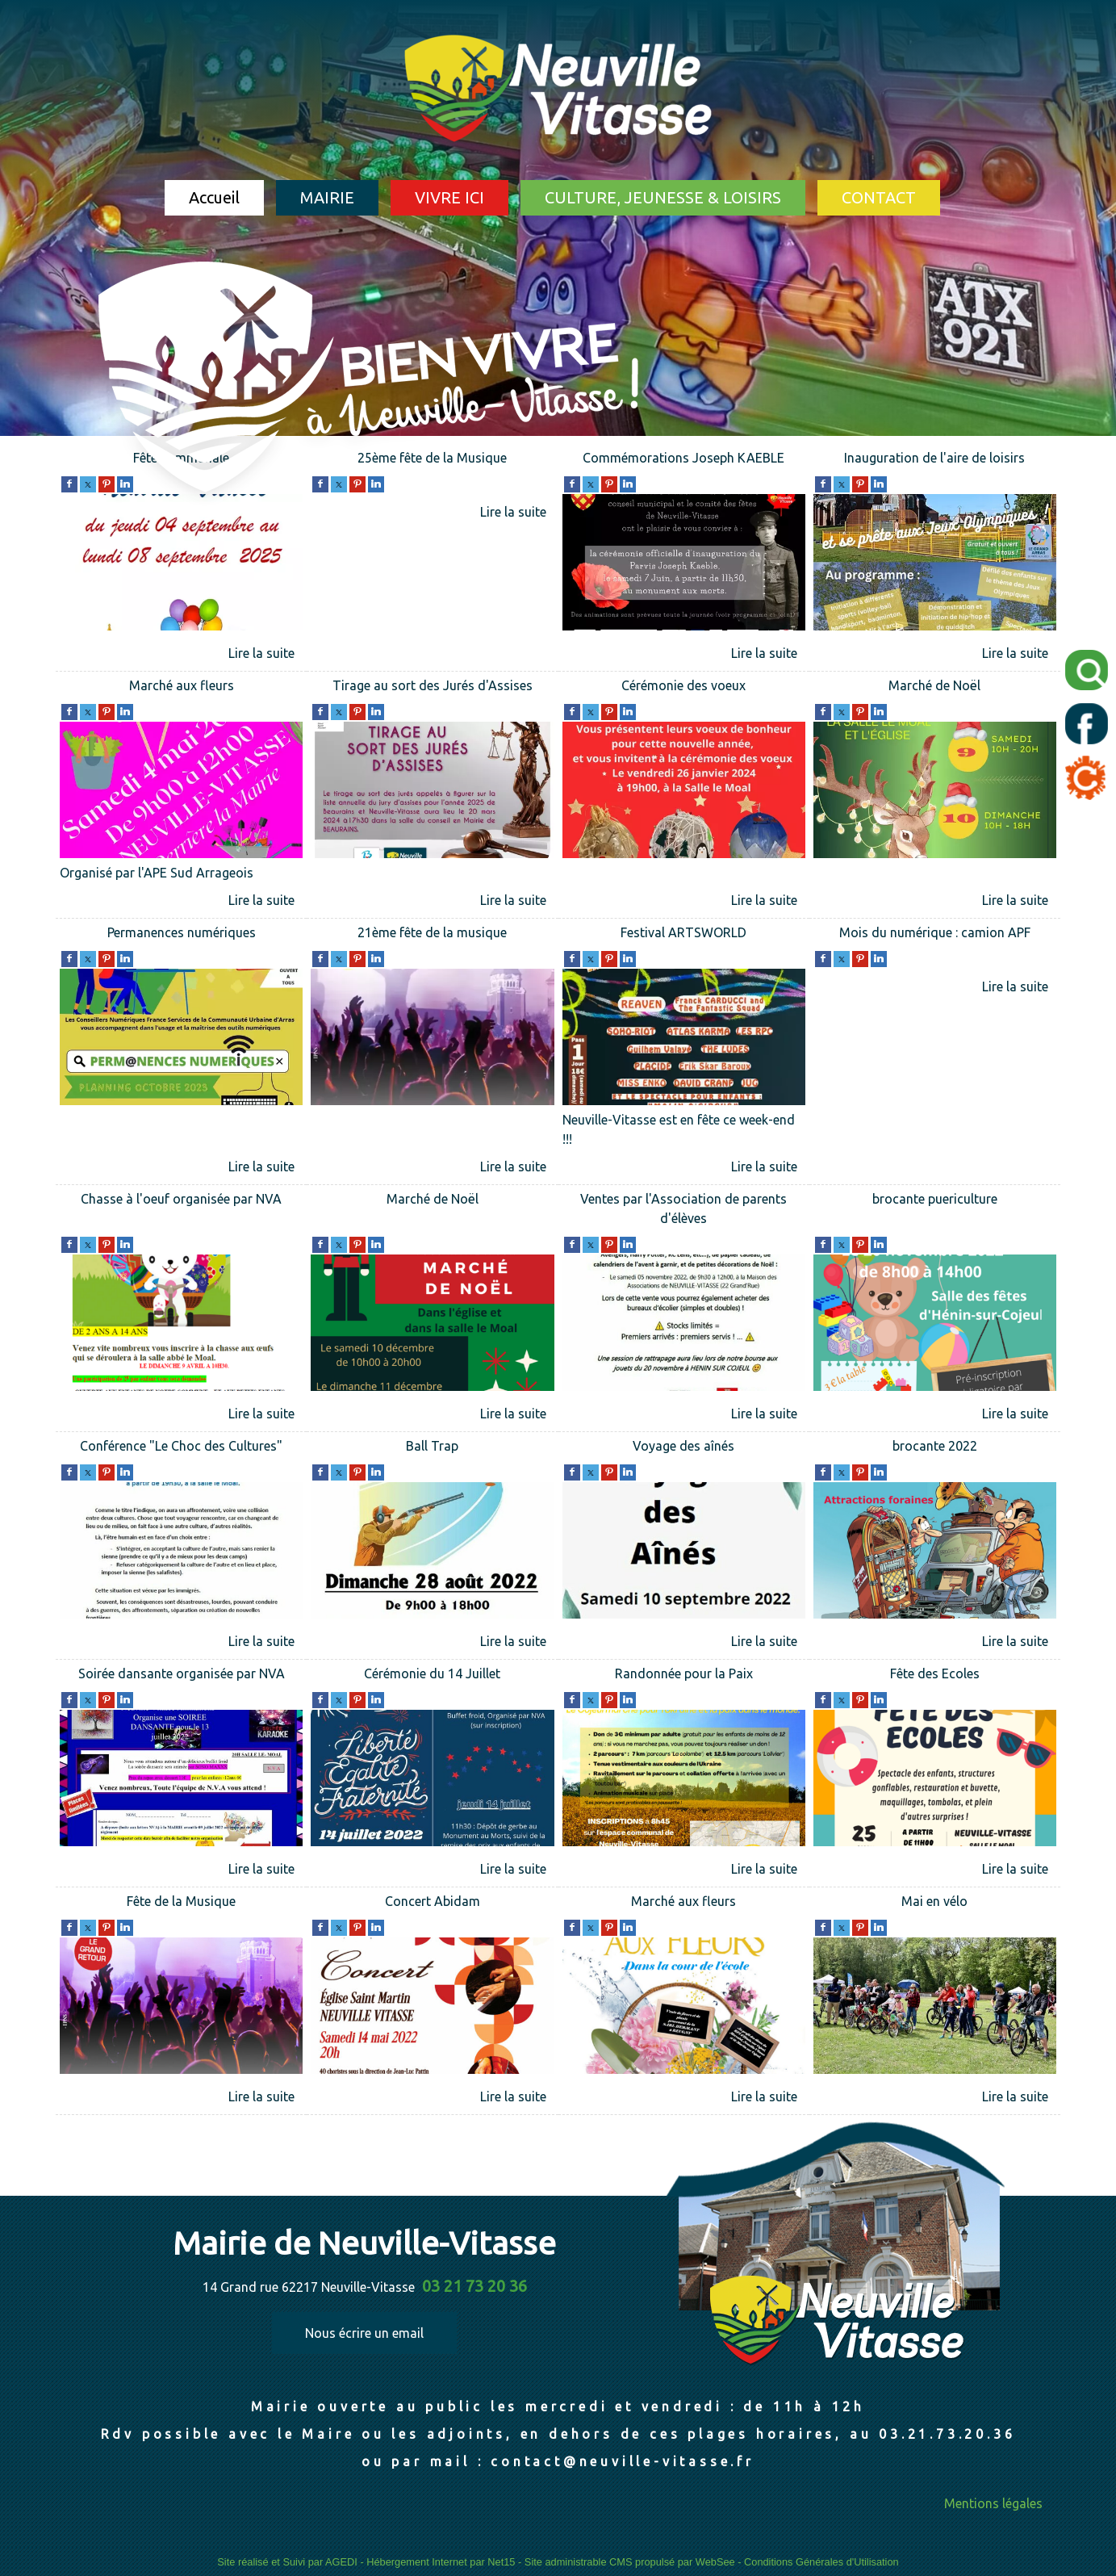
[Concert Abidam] (432, 1903)
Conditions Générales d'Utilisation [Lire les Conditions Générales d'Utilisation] (821, 2562)
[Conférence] (181, 1448)
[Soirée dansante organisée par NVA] (181, 1675)
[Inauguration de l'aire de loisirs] (934, 459)
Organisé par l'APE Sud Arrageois (156, 872)
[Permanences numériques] (181, 934)
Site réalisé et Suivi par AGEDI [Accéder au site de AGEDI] (287, 2562)
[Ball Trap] (432, 1448)
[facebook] (69, 482)
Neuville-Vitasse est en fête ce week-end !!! (678, 1129)
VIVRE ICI (449, 197)
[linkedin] (879, 482)
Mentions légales (993, 2503)
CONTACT (879, 197)
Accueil (214, 197)
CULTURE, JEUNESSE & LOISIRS (663, 197)
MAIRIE (327, 197)
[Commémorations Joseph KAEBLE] (683, 459)
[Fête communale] (181, 564)
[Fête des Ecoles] (934, 1675)
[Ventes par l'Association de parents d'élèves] (683, 1210)
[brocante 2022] (934, 1448)
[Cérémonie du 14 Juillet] (432, 1675)
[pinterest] (860, 482)
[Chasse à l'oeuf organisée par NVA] (181, 1210)
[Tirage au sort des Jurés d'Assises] (432, 687)
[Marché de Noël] (934, 687)
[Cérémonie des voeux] (683, 687)
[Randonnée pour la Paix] (683, 1675)
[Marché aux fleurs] (181, 687)
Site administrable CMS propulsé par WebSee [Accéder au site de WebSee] (630, 2562)
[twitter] (842, 482)
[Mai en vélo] (934, 1903)
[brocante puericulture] (934, 1210)
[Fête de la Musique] (181, 1903)
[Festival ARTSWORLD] (683, 934)
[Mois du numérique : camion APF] (934, 934)
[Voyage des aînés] (683, 1448)
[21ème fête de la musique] (432, 934)
